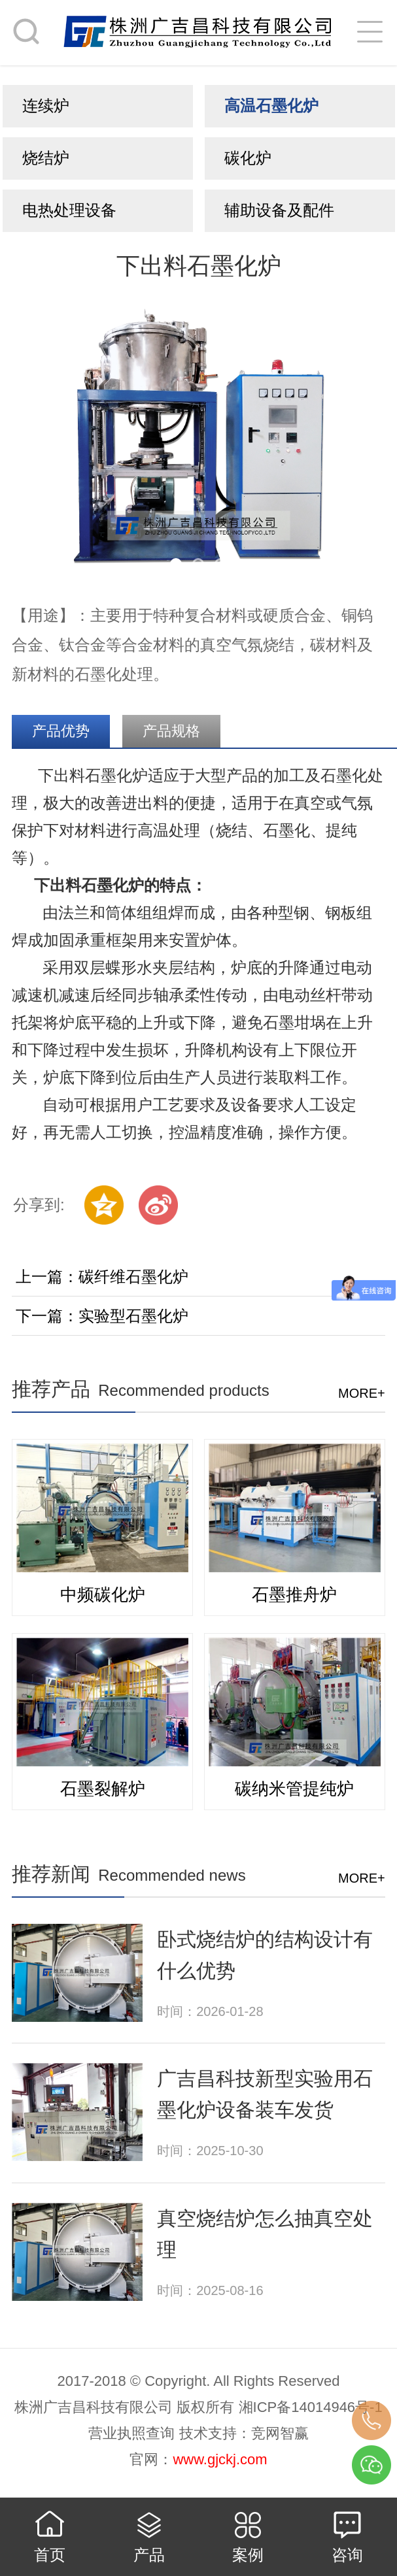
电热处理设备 (69, 210)
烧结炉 (45, 158)
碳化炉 (247, 158)
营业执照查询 (131, 2433)
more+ (361, 1393)
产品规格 (171, 731)
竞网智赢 (280, 2433)
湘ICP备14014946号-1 (311, 2407)
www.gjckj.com (220, 2459)
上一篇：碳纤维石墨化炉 (102, 1276)
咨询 (347, 2555)
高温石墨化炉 (271, 105)
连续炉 (45, 105)
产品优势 (61, 731)
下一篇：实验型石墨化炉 (102, 1316)
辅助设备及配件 (279, 210)
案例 (248, 2555)
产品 (149, 2555)
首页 (49, 2555)
